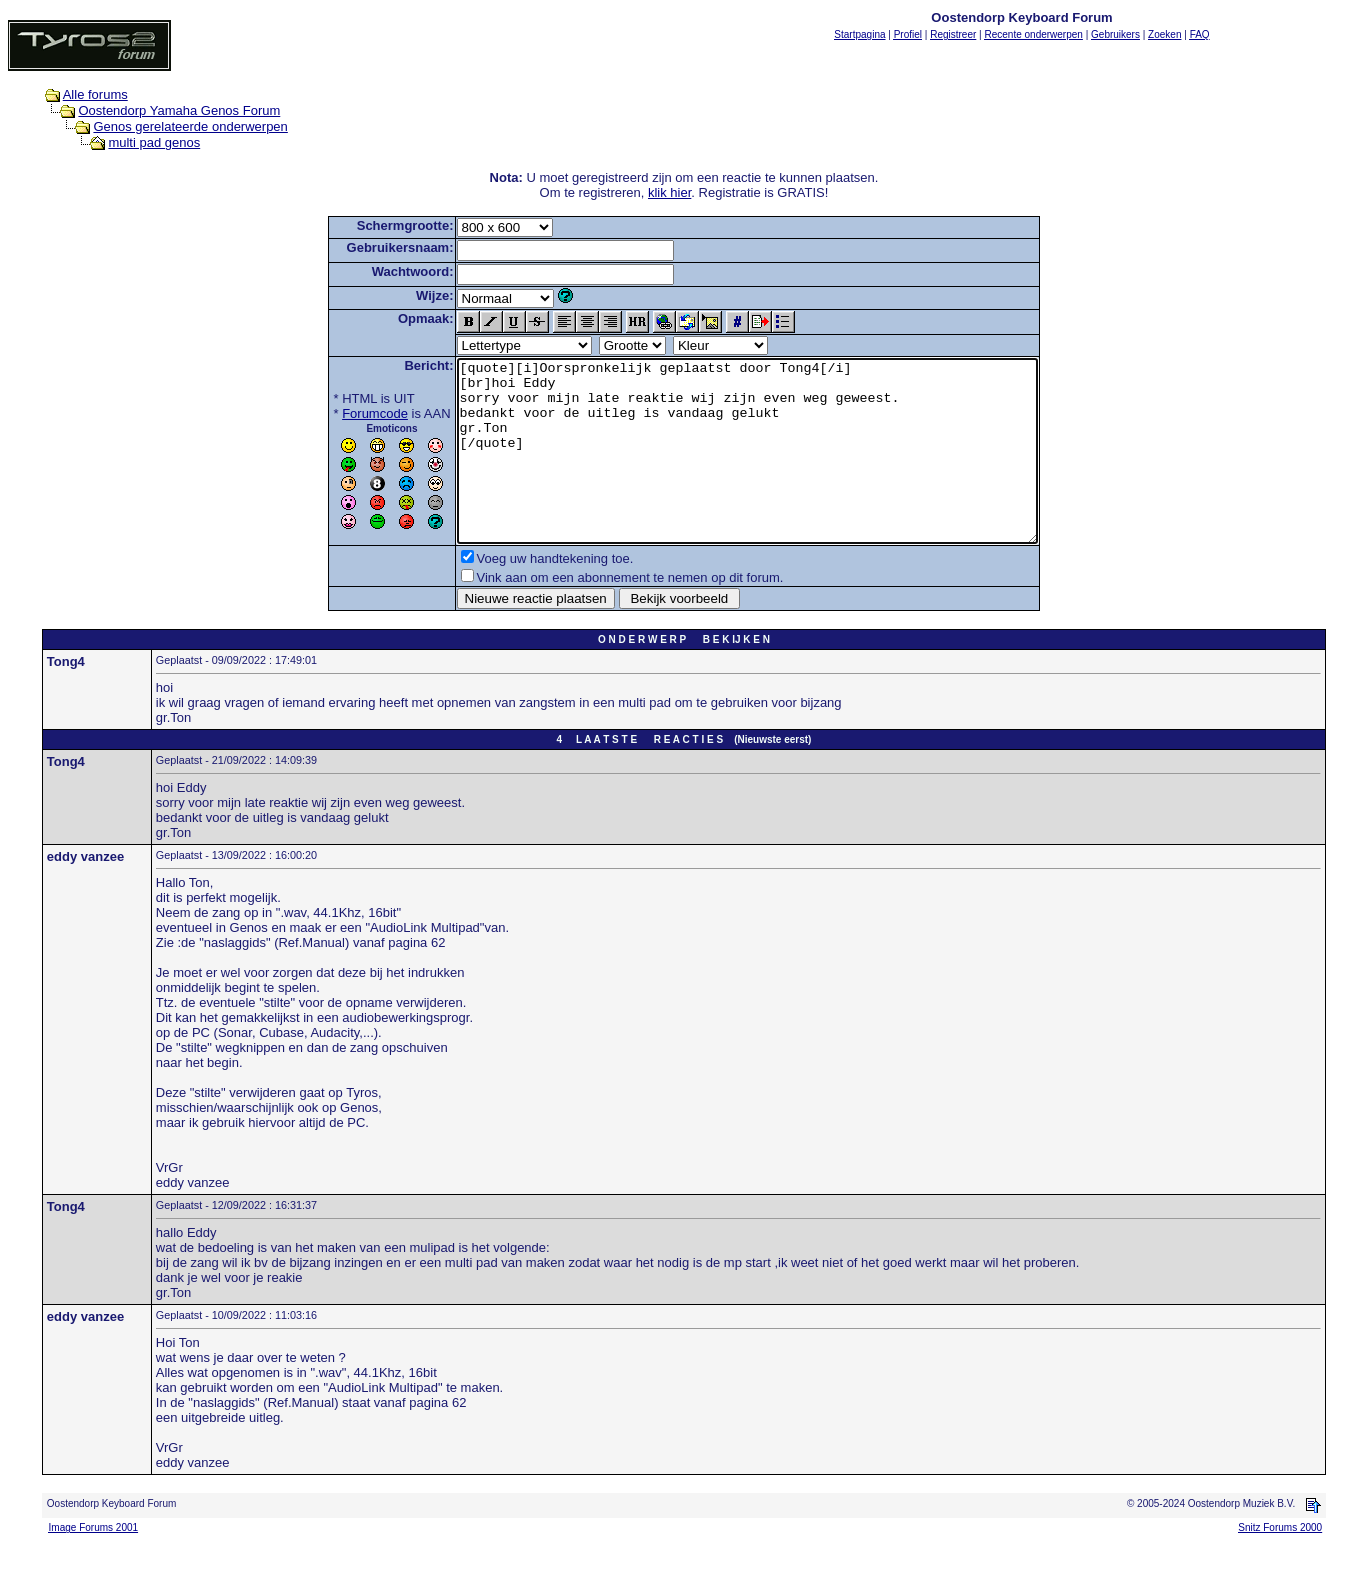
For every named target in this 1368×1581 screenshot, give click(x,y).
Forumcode (340, 413)
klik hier (669, 192)
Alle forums (95, 94)
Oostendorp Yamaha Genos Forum (179, 110)
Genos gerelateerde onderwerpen (190, 126)
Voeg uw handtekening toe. (520, 594)
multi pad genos (154, 142)
